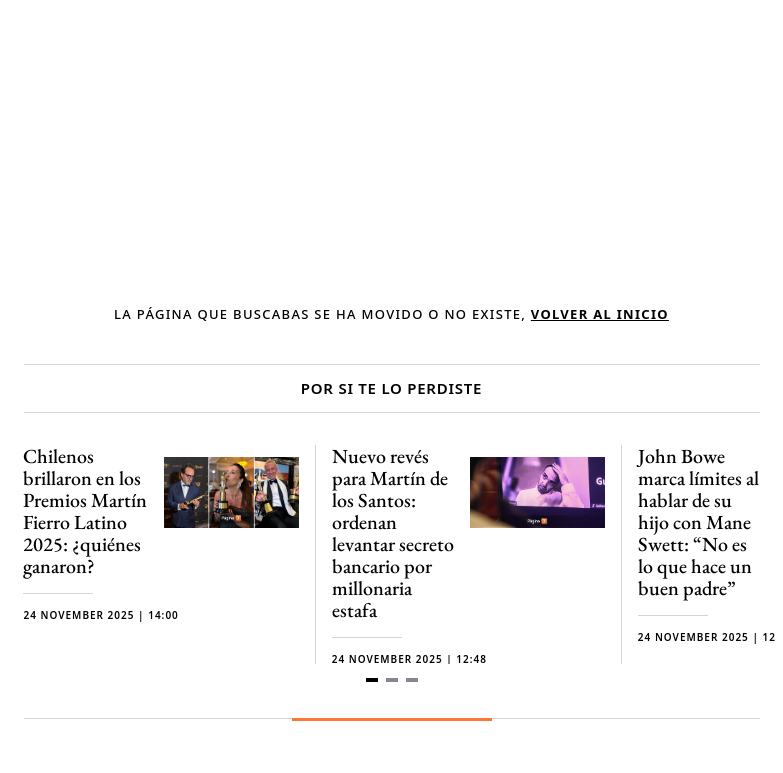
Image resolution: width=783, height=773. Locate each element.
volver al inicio (600, 314)
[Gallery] (392, 565)
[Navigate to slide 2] (392, 680)
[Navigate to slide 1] (372, 680)
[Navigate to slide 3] (412, 680)
